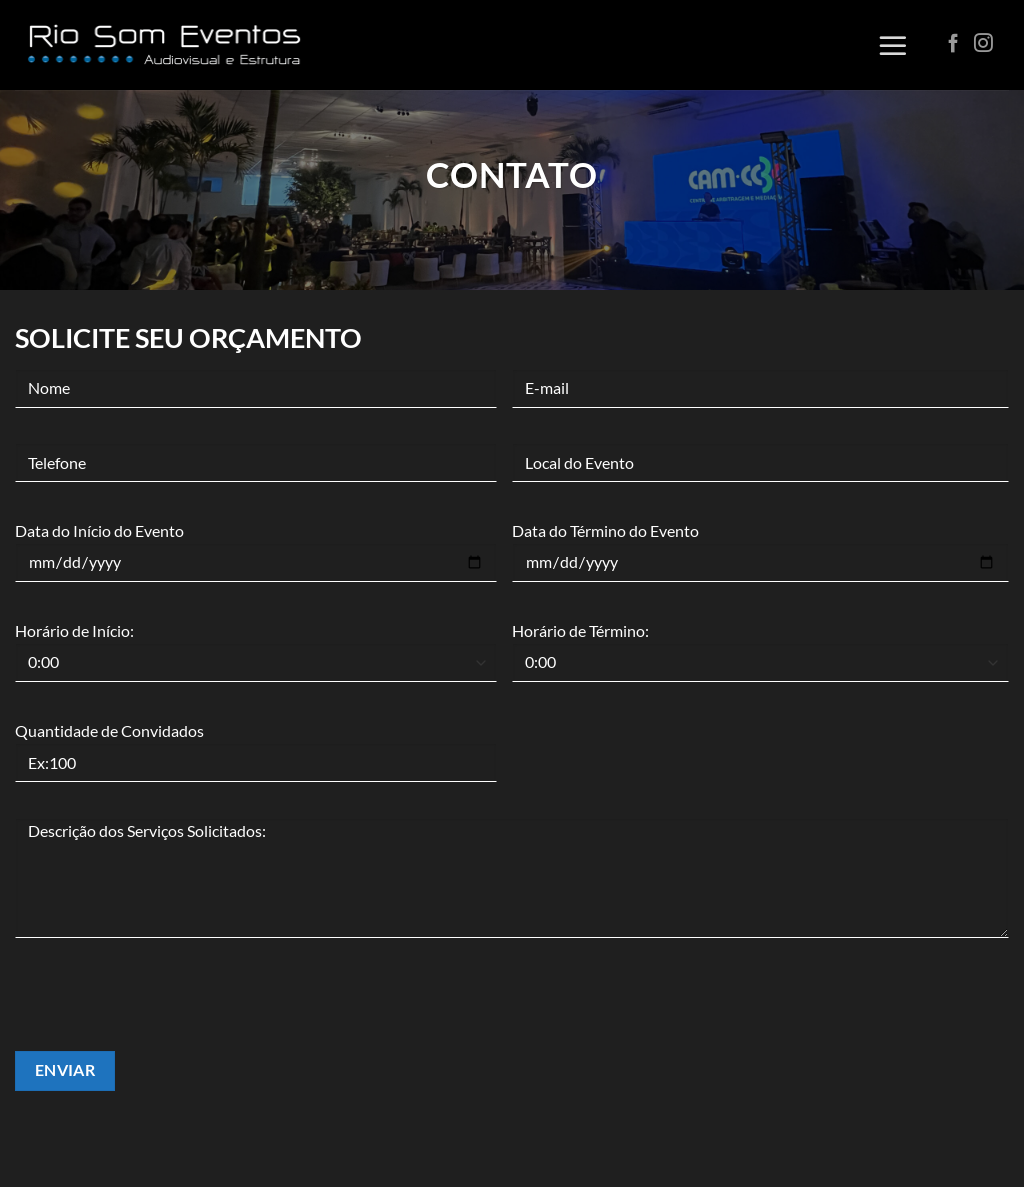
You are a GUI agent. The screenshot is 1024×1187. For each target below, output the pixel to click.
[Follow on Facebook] (953, 44)
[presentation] (167, 1012)
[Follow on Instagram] (983, 44)
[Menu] (893, 45)
